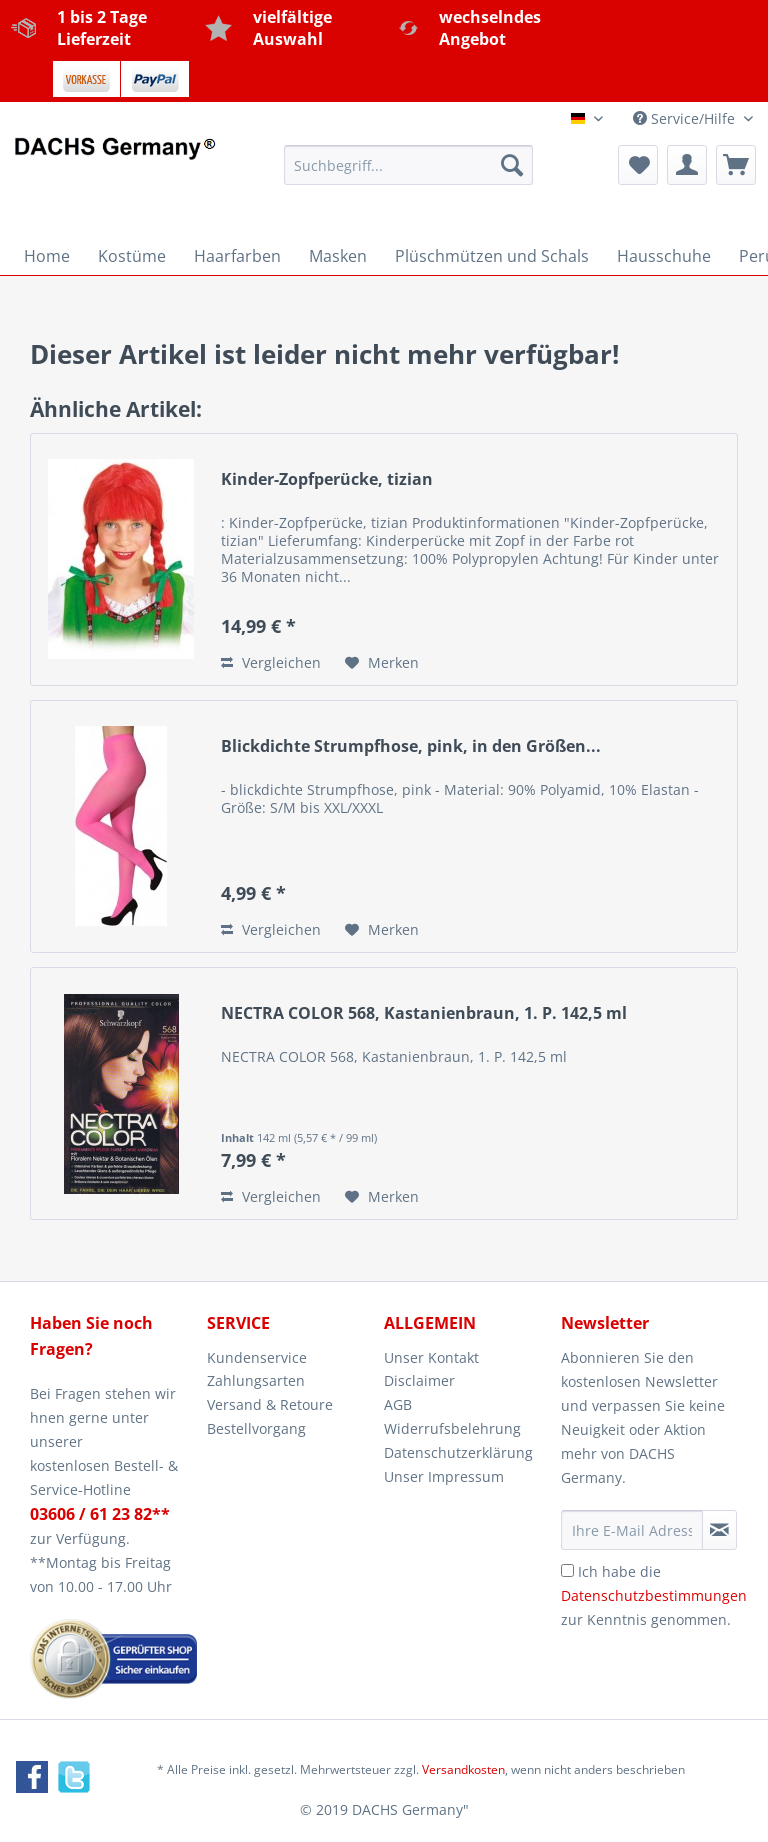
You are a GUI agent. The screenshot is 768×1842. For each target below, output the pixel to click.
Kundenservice (257, 1357)
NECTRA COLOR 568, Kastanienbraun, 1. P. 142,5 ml (424, 1013)
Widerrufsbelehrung (452, 1428)
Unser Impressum (444, 1476)
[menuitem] (409, 174)
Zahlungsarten (256, 1380)
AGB (398, 1404)
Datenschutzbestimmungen (654, 1595)
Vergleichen (271, 662)
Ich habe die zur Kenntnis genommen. (654, 1595)
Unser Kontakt (431, 1357)
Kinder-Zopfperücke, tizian (327, 479)
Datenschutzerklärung (458, 1452)
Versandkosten (463, 1769)
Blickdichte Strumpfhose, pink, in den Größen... (411, 746)
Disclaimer (419, 1380)
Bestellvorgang (256, 1428)
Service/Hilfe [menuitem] (686, 118)
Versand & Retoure (270, 1404)
